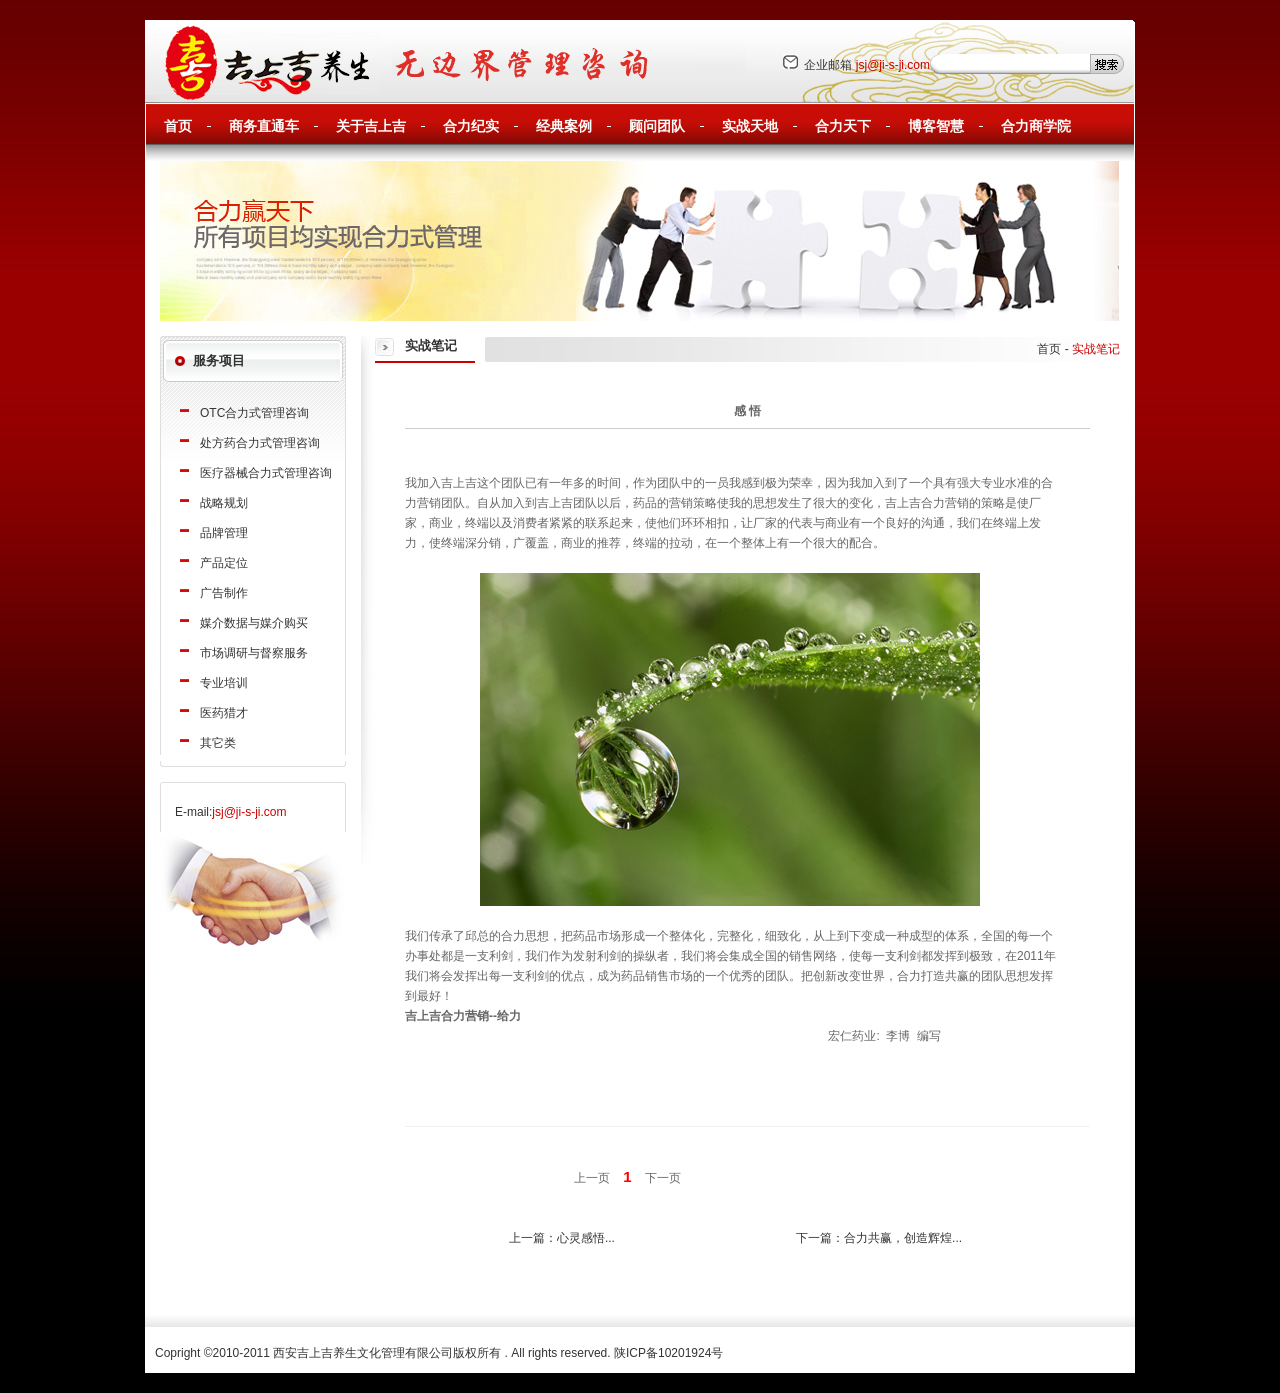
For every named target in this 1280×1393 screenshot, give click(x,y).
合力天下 (843, 126)
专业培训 (224, 683)
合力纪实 (471, 126)
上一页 (592, 1178)
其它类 (218, 743)
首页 (178, 126)
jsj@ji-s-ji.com (893, 65)
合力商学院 (1036, 126)
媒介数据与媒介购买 (254, 623)
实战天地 (750, 126)
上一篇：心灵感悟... (562, 1238)
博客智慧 (936, 126)
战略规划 (224, 503)
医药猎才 (224, 713)
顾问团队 (657, 126)
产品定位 (224, 563)
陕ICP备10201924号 (668, 1353)
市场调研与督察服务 (254, 653)
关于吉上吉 (371, 126)
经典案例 (564, 126)
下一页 (663, 1178)
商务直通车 (264, 126)
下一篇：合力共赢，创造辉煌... (879, 1238)
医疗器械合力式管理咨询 (266, 473)
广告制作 (224, 593)
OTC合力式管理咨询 (254, 413)
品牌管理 (224, 533)
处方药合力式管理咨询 (260, 443)
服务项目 (219, 360)
